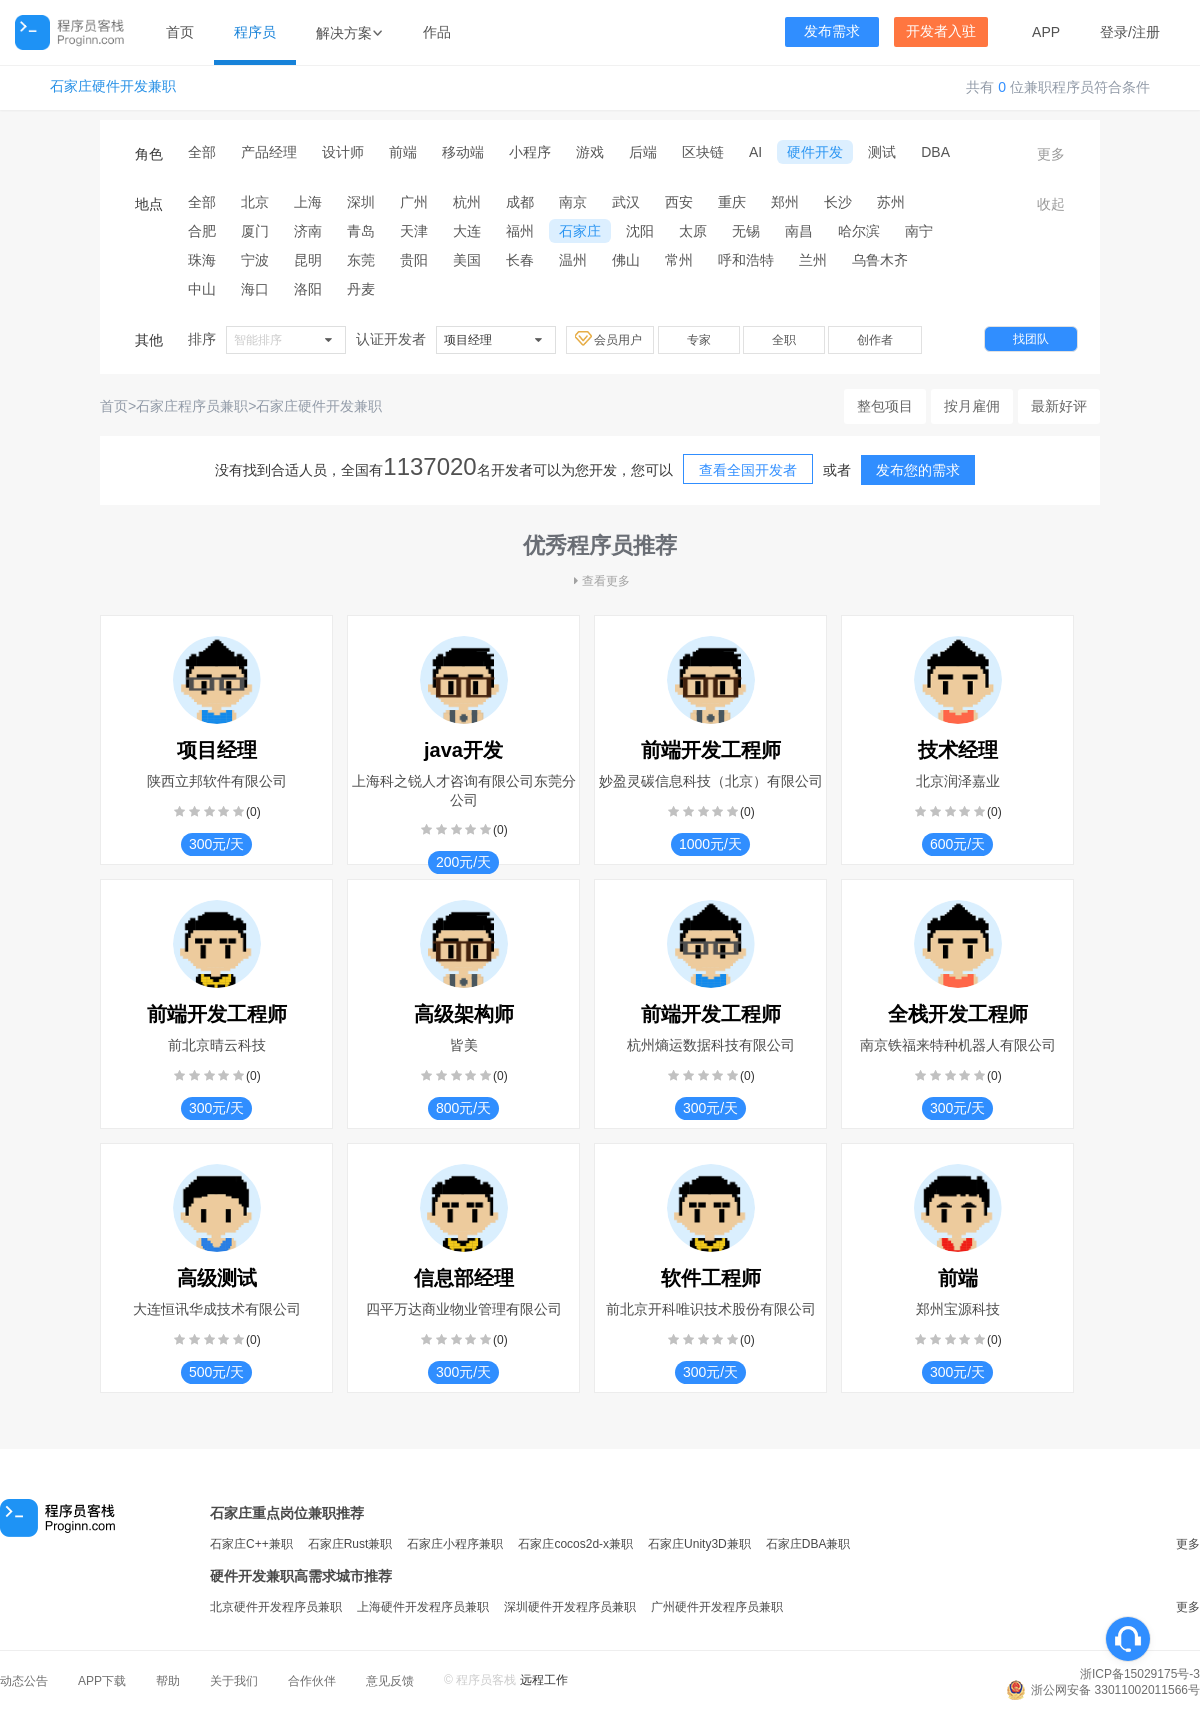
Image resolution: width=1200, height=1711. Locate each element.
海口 (255, 289)
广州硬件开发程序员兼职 (717, 1607)
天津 (414, 231)
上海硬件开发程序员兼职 (423, 1607)
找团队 (1031, 339)
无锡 (746, 231)
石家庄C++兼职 (251, 1544)
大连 (467, 231)
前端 (403, 152)
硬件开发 (815, 152)
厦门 (255, 231)
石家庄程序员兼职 (192, 406)
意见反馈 (390, 1681)
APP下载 (102, 1681)
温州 (573, 260)
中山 (202, 289)
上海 (308, 202)
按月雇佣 (972, 406)
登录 (1114, 32)
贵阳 (414, 260)
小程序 (530, 152)
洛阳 (308, 289)
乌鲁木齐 (880, 260)
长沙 (838, 202)
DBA (935, 152)
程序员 (255, 32)
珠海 (202, 260)
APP (1046, 32)
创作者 (875, 340)
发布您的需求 (918, 470)
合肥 (202, 231)
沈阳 (640, 231)
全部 (202, 152)
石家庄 (580, 231)
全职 (784, 340)
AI (755, 152)
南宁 (919, 231)
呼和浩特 (746, 260)
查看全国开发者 (748, 470)
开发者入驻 (941, 31)
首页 (180, 32)
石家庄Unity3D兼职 (699, 1544)
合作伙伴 (312, 1681)
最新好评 (1059, 406)
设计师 (343, 152)
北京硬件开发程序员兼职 (276, 1607)
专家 (699, 340)
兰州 (813, 260)
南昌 (799, 231)
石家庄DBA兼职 (808, 1544)
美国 (467, 260)
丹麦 (361, 289)
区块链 (703, 152)
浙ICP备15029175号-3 (1140, 1674)
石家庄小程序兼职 (455, 1544)
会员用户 (610, 339)
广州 (414, 202)
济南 (308, 231)
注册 (1146, 32)
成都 (520, 202)
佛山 (626, 260)
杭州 (467, 202)
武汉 (626, 202)
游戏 (590, 152)
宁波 (255, 260)
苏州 (891, 202)
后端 (643, 152)
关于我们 (234, 1681)
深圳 (361, 202)
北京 (255, 202)
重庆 (732, 202)
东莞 (361, 260)
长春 (520, 260)
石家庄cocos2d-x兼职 (575, 1544)
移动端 (463, 152)
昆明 (308, 260)
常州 (679, 260)
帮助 (168, 1681)
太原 (693, 231)
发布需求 (832, 31)
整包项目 (885, 406)
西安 (679, 202)
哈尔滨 (859, 231)
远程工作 (544, 1680)
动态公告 (24, 1681)
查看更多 (600, 581)
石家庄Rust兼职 (350, 1544)
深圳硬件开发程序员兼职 (570, 1607)
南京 (573, 202)
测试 (882, 152)
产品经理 (269, 152)
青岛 (361, 231)
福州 (520, 231)
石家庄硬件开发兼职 (113, 86)
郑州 (785, 202)
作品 (437, 32)
